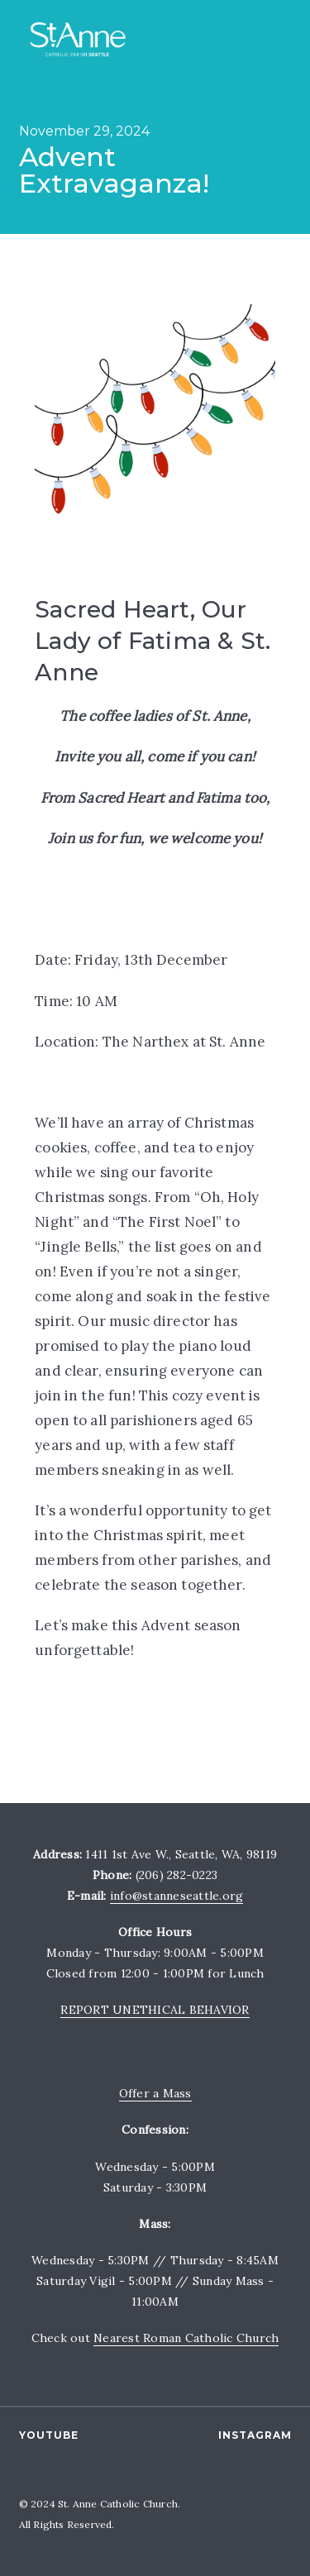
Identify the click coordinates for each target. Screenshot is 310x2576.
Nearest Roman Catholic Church (186, 2337)
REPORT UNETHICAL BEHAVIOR (154, 2009)
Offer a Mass (155, 2093)
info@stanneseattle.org (177, 1895)
